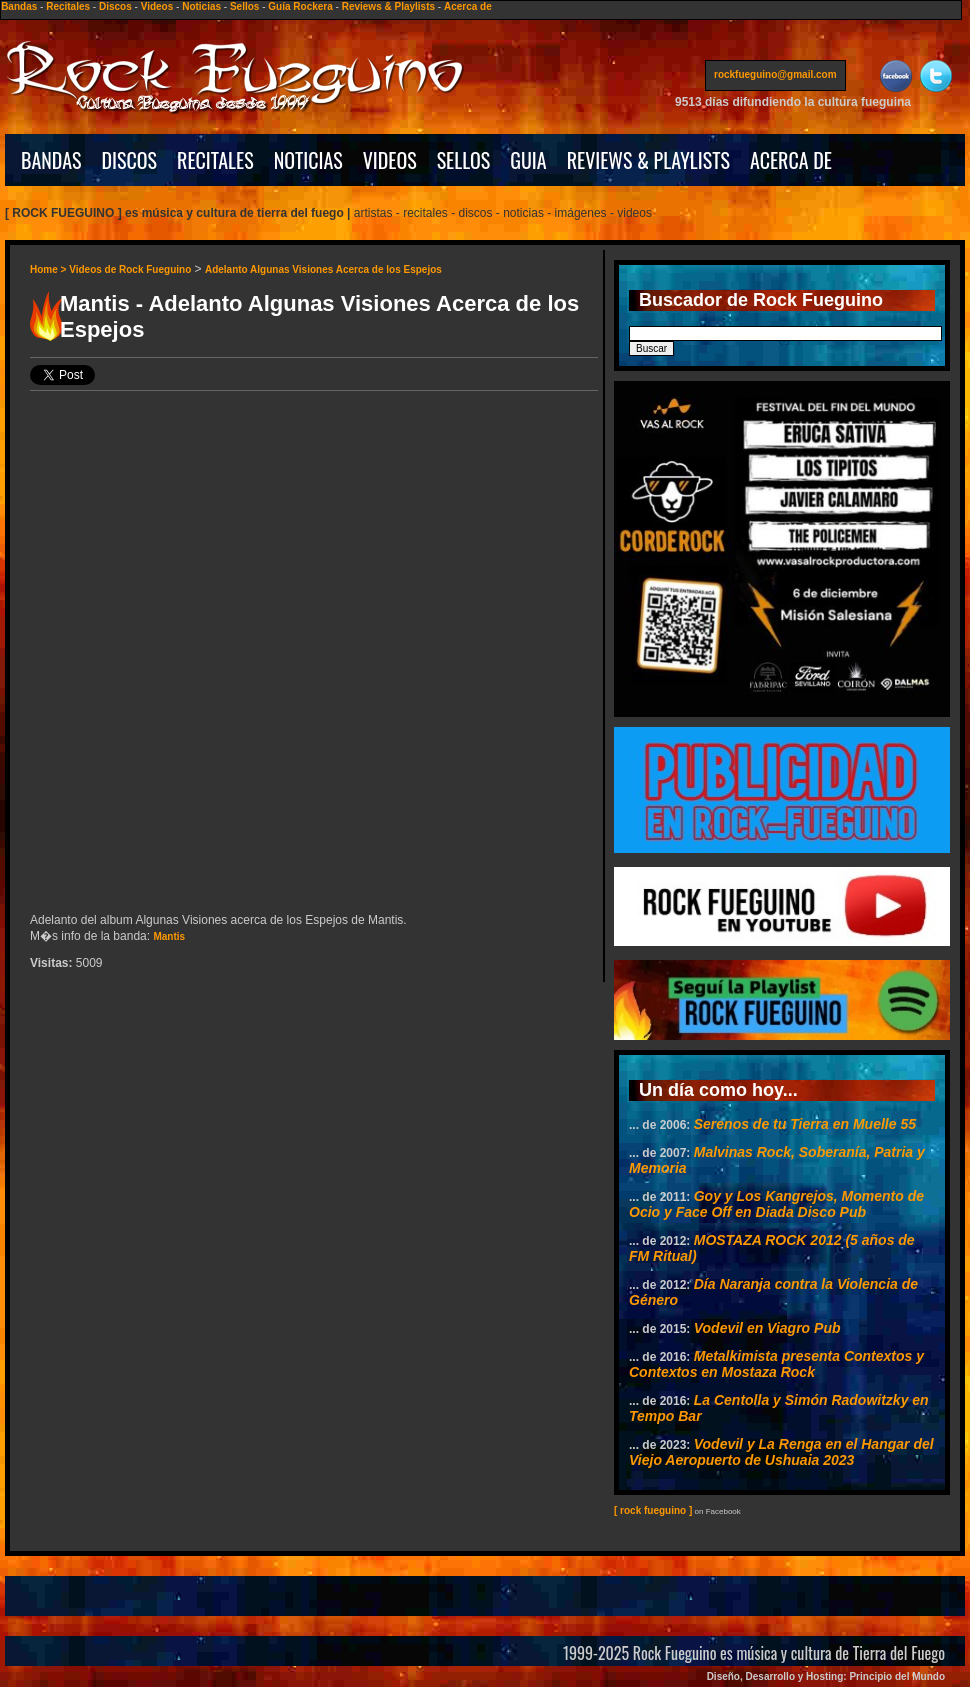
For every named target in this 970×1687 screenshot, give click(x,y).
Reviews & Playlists (388, 6)
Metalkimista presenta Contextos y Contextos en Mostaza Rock (776, 1364)
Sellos (244, 6)
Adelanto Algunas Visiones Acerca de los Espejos (323, 269)
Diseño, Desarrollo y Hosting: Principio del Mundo (826, 1676)
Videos (157, 6)
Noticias (201, 6)
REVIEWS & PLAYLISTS (648, 160)
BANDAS (51, 160)
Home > (49, 269)
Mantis (169, 936)
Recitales (68, 6)
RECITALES (215, 160)
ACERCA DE (791, 160)
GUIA (528, 160)
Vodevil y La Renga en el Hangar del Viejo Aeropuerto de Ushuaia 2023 (781, 1452)
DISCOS (130, 160)
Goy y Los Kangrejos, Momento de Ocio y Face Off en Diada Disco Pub (776, 1204)
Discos (115, 6)
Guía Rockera (300, 6)
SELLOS (464, 160)
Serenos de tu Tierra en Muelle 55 (805, 1124)
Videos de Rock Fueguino (130, 269)
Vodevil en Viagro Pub (767, 1328)
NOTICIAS (308, 160)
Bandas (19, 6)
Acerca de (468, 6)
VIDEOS (390, 160)
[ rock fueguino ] (653, 1510)
